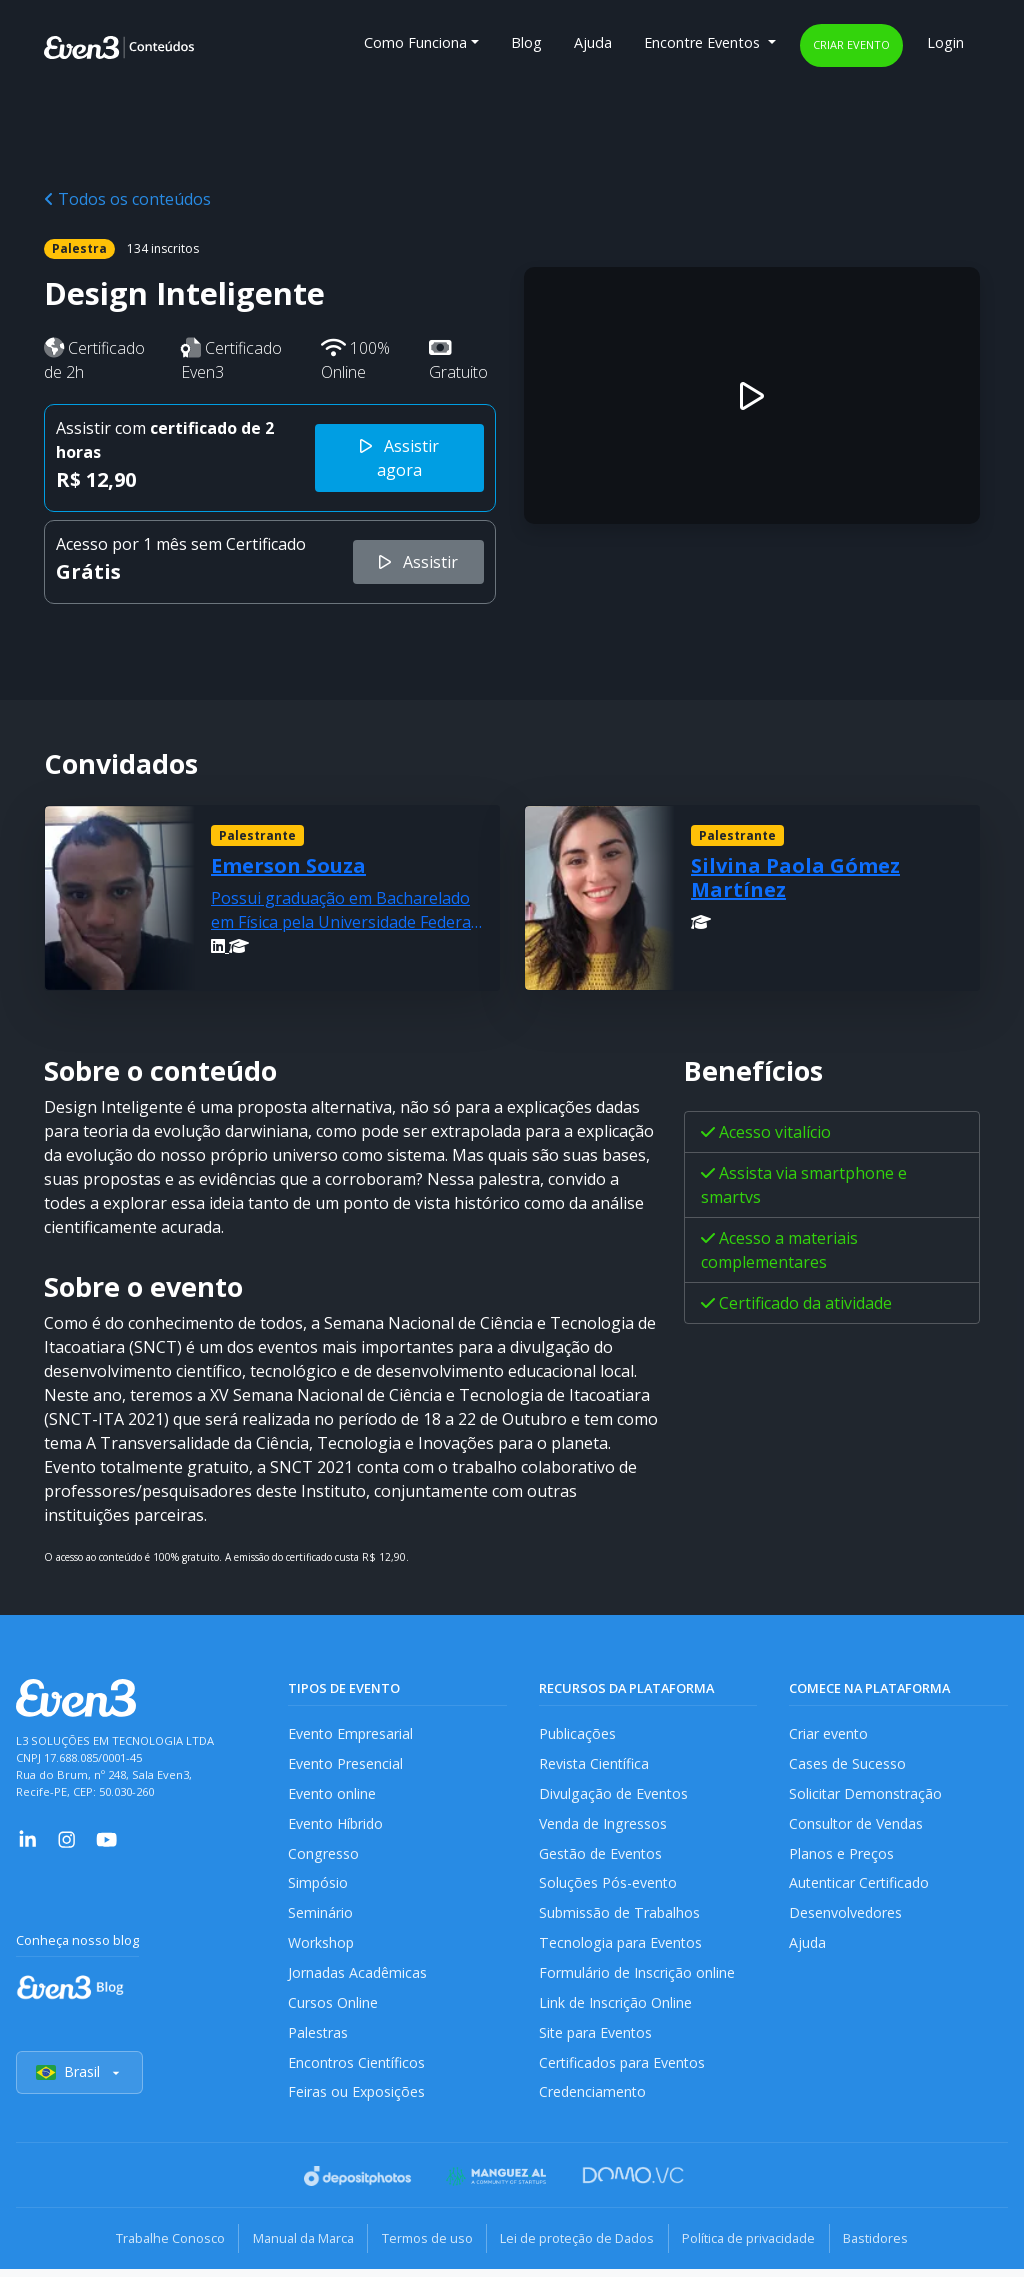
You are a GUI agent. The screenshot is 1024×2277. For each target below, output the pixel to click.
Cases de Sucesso (848, 1764)
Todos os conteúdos (127, 199)
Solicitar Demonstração (866, 1795)
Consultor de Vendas (858, 1825)
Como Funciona (415, 42)
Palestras (318, 2039)
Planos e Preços (841, 1856)
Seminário (320, 1917)
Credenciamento (593, 2100)
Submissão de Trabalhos (621, 1917)
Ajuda (593, 42)
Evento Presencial (346, 1764)
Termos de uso (424, 2247)
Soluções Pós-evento (608, 1886)
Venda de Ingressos (604, 1825)
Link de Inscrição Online (616, 2008)
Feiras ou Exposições (357, 2100)
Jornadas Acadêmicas (358, 1978)
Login (945, 42)
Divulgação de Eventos (614, 1795)
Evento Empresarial (351, 1733)
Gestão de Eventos (602, 1856)
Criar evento (851, 44)
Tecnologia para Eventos (621, 1947)
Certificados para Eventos (624, 2069)
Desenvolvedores (846, 1917)
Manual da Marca (295, 2247)
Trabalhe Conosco (157, 2247)
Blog (526, 42)
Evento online (332, 1795)
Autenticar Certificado (861, 1886)
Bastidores (888, 2247)
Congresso (323, 1856)
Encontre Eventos (704, 42)
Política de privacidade (756, 2247)
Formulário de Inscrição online (637, 1978)
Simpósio (318, 1886)
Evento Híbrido (337, 1825)
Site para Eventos (597, 2039)
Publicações (578, 1733)
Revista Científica (595, 1764)
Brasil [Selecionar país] (80, 2081)
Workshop (321, 1947)
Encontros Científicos (357, 2069)
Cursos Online (333, 2008)
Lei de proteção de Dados (580, 2247)
